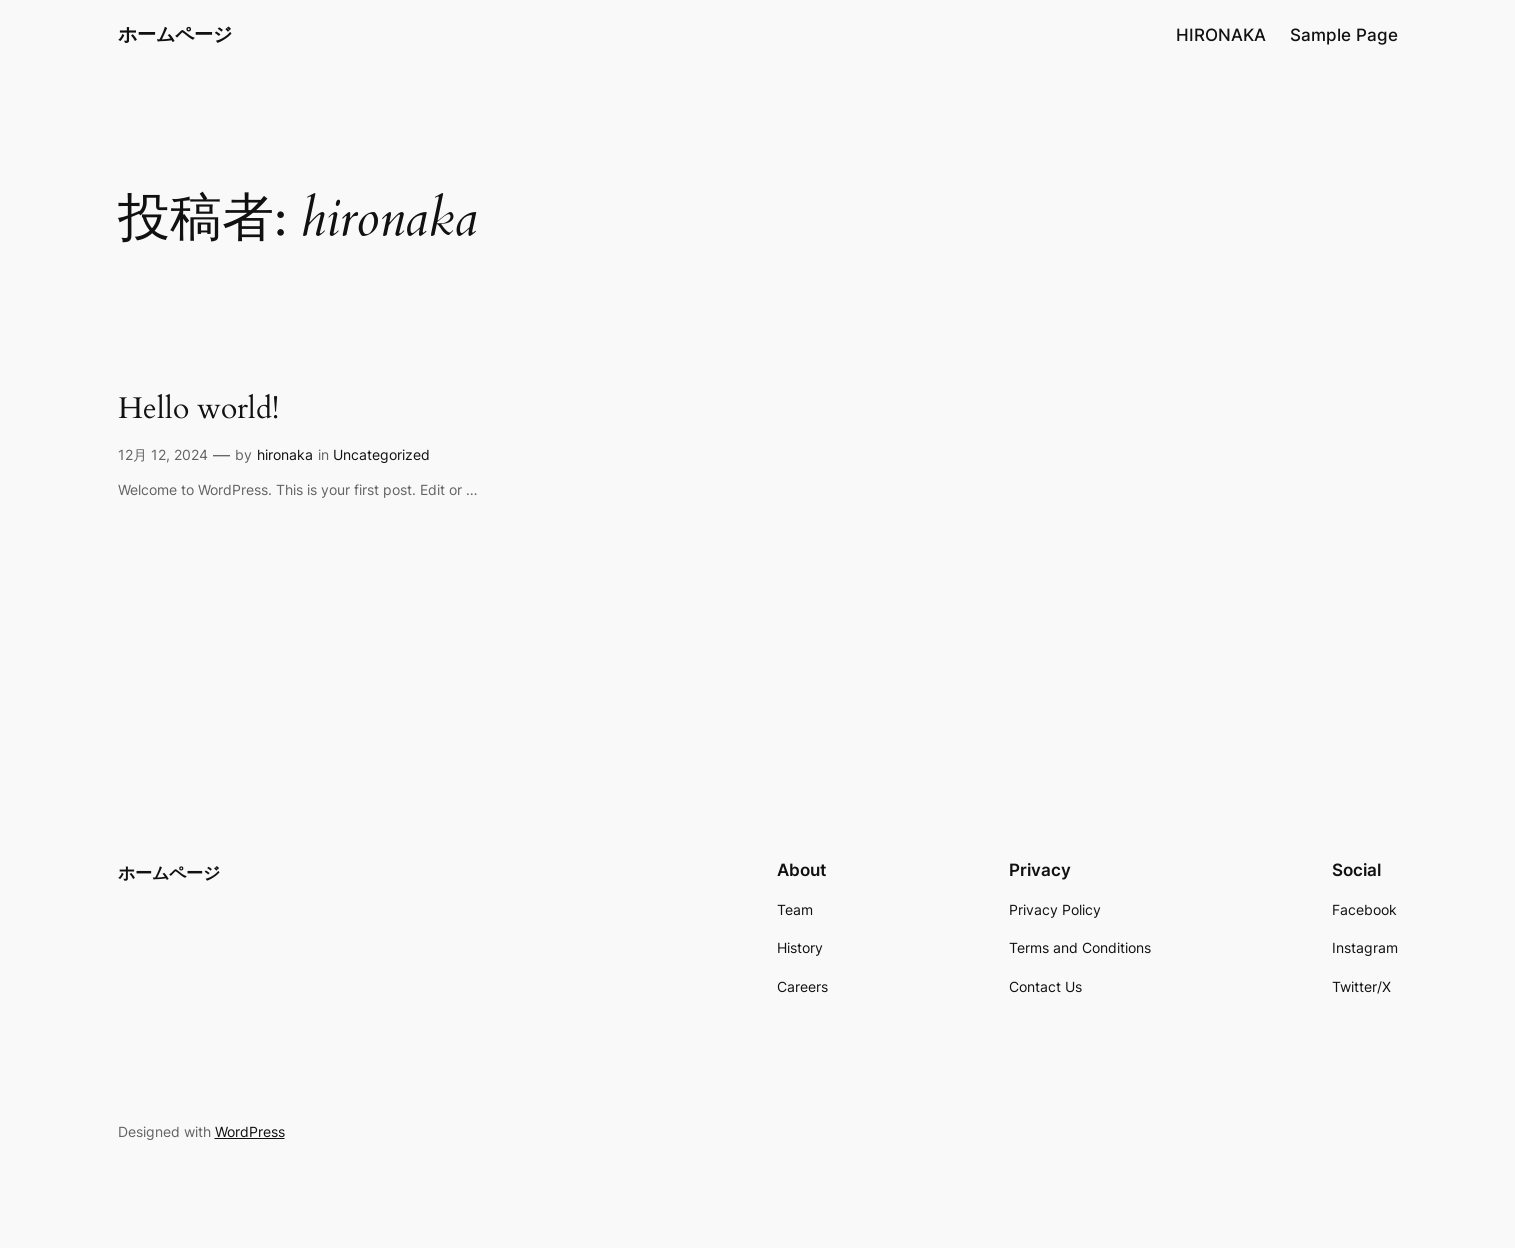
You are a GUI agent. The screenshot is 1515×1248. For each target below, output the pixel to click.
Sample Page (1344, 35)
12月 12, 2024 (163, 454)
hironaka (285, 454)
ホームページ (175, 34)
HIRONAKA (1221, 35)
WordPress (250, 1131)
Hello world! (198, 410)
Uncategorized (381, 454)
